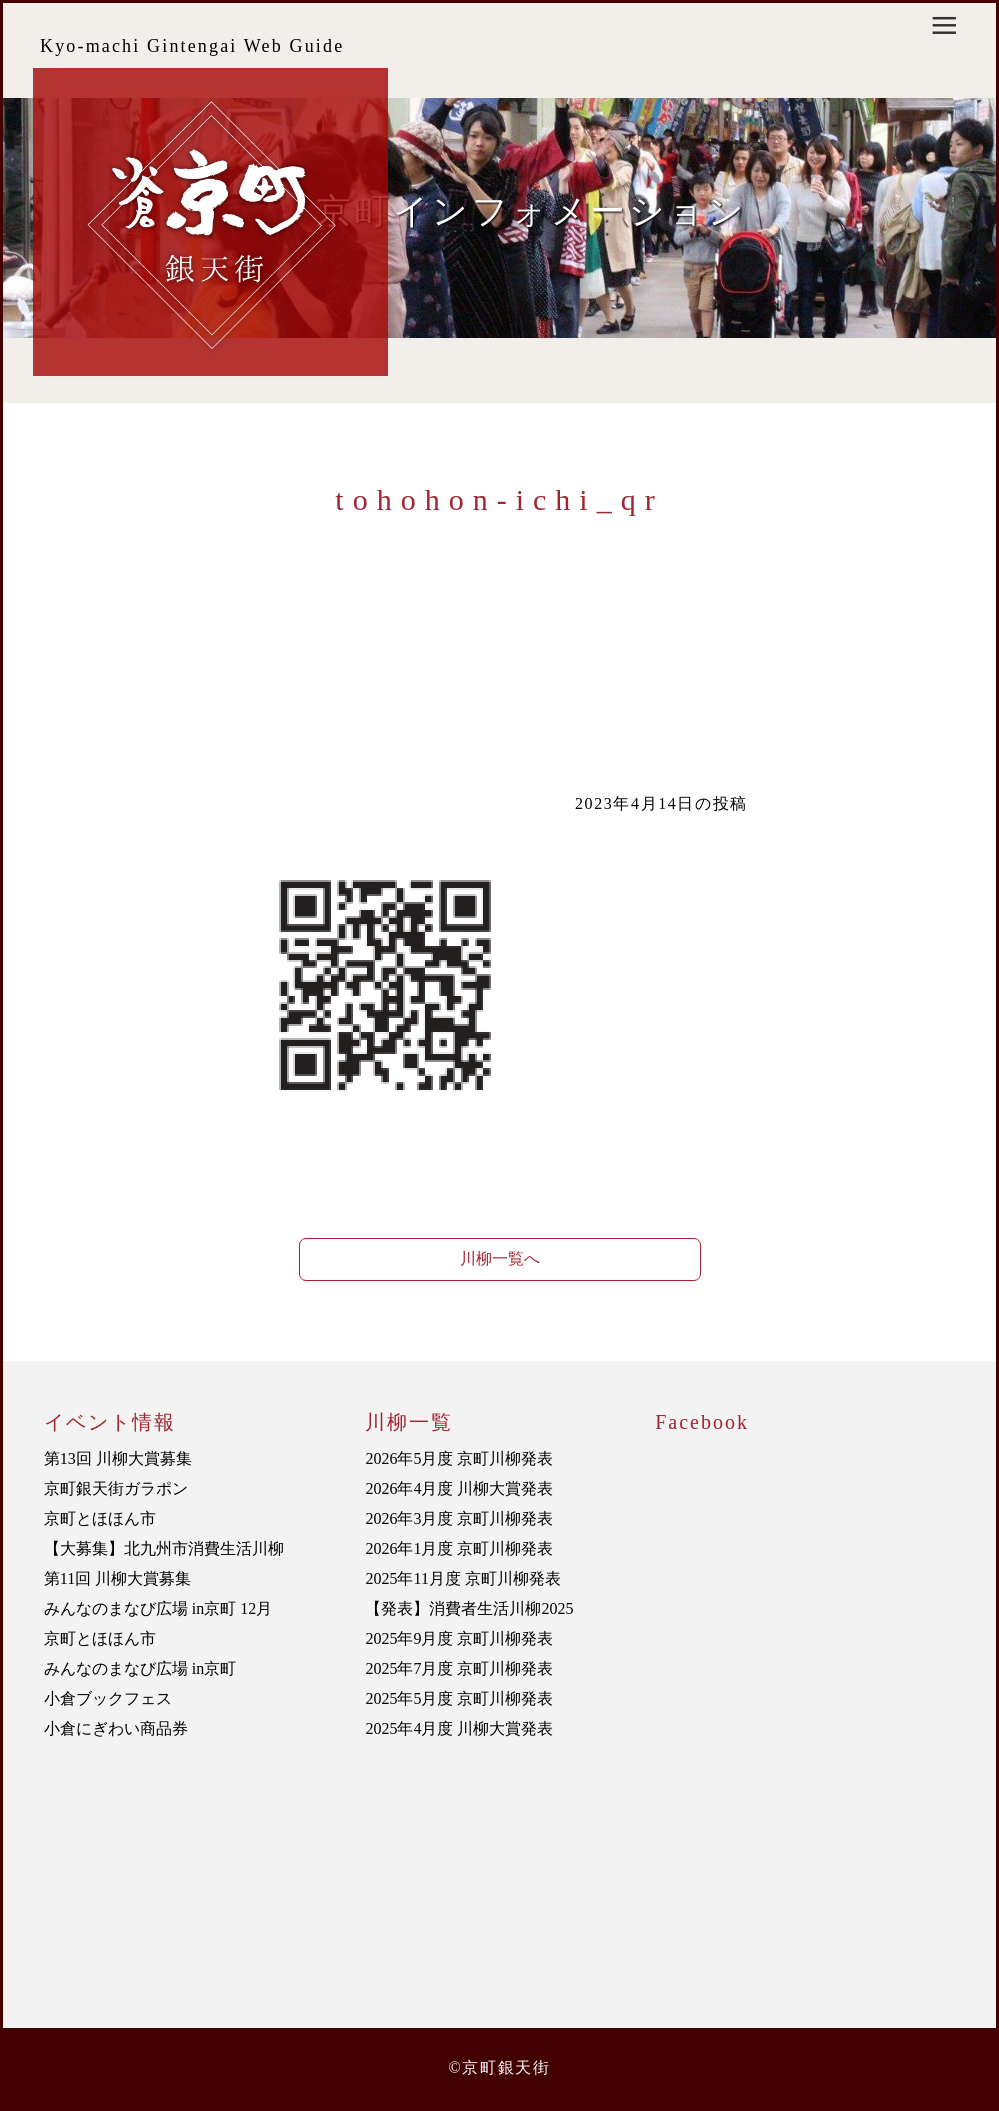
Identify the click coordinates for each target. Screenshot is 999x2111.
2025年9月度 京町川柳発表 (459, 1638)
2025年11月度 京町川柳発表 (462, 1578)
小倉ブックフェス (108, 1698)
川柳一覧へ (500, 1258)
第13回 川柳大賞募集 (118, 1458)
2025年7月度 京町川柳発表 (459, 1668)
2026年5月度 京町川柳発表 (459, 1458)
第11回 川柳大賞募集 (117, 1578)
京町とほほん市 (100, 1518)
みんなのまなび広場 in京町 (140, 1668)
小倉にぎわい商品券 (116, 1728)
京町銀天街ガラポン (116, 1488)
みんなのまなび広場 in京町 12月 (158, 1608)
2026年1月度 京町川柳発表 (459, 1548)
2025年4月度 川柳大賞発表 (459, 1728)
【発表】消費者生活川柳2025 (469, 1608)
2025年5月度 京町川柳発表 (459, 1698)
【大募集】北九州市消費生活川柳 (164, 1548)
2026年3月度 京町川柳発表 (459, 1518)
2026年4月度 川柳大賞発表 (459, 1488)
